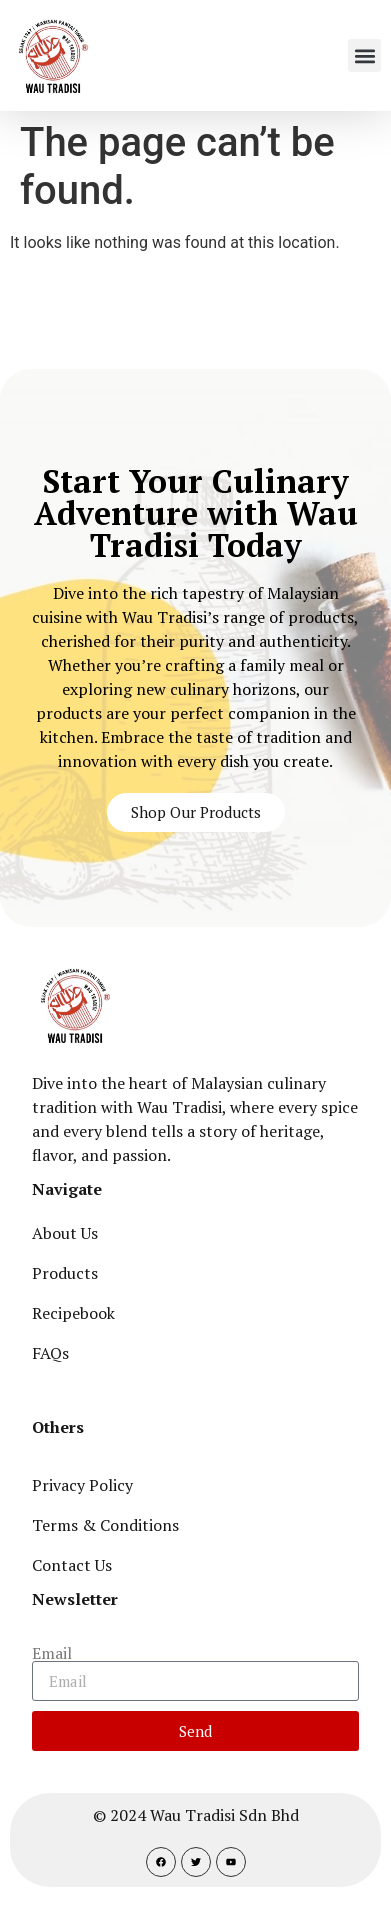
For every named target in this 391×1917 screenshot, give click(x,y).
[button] (364, 55)
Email (52, 1653)
